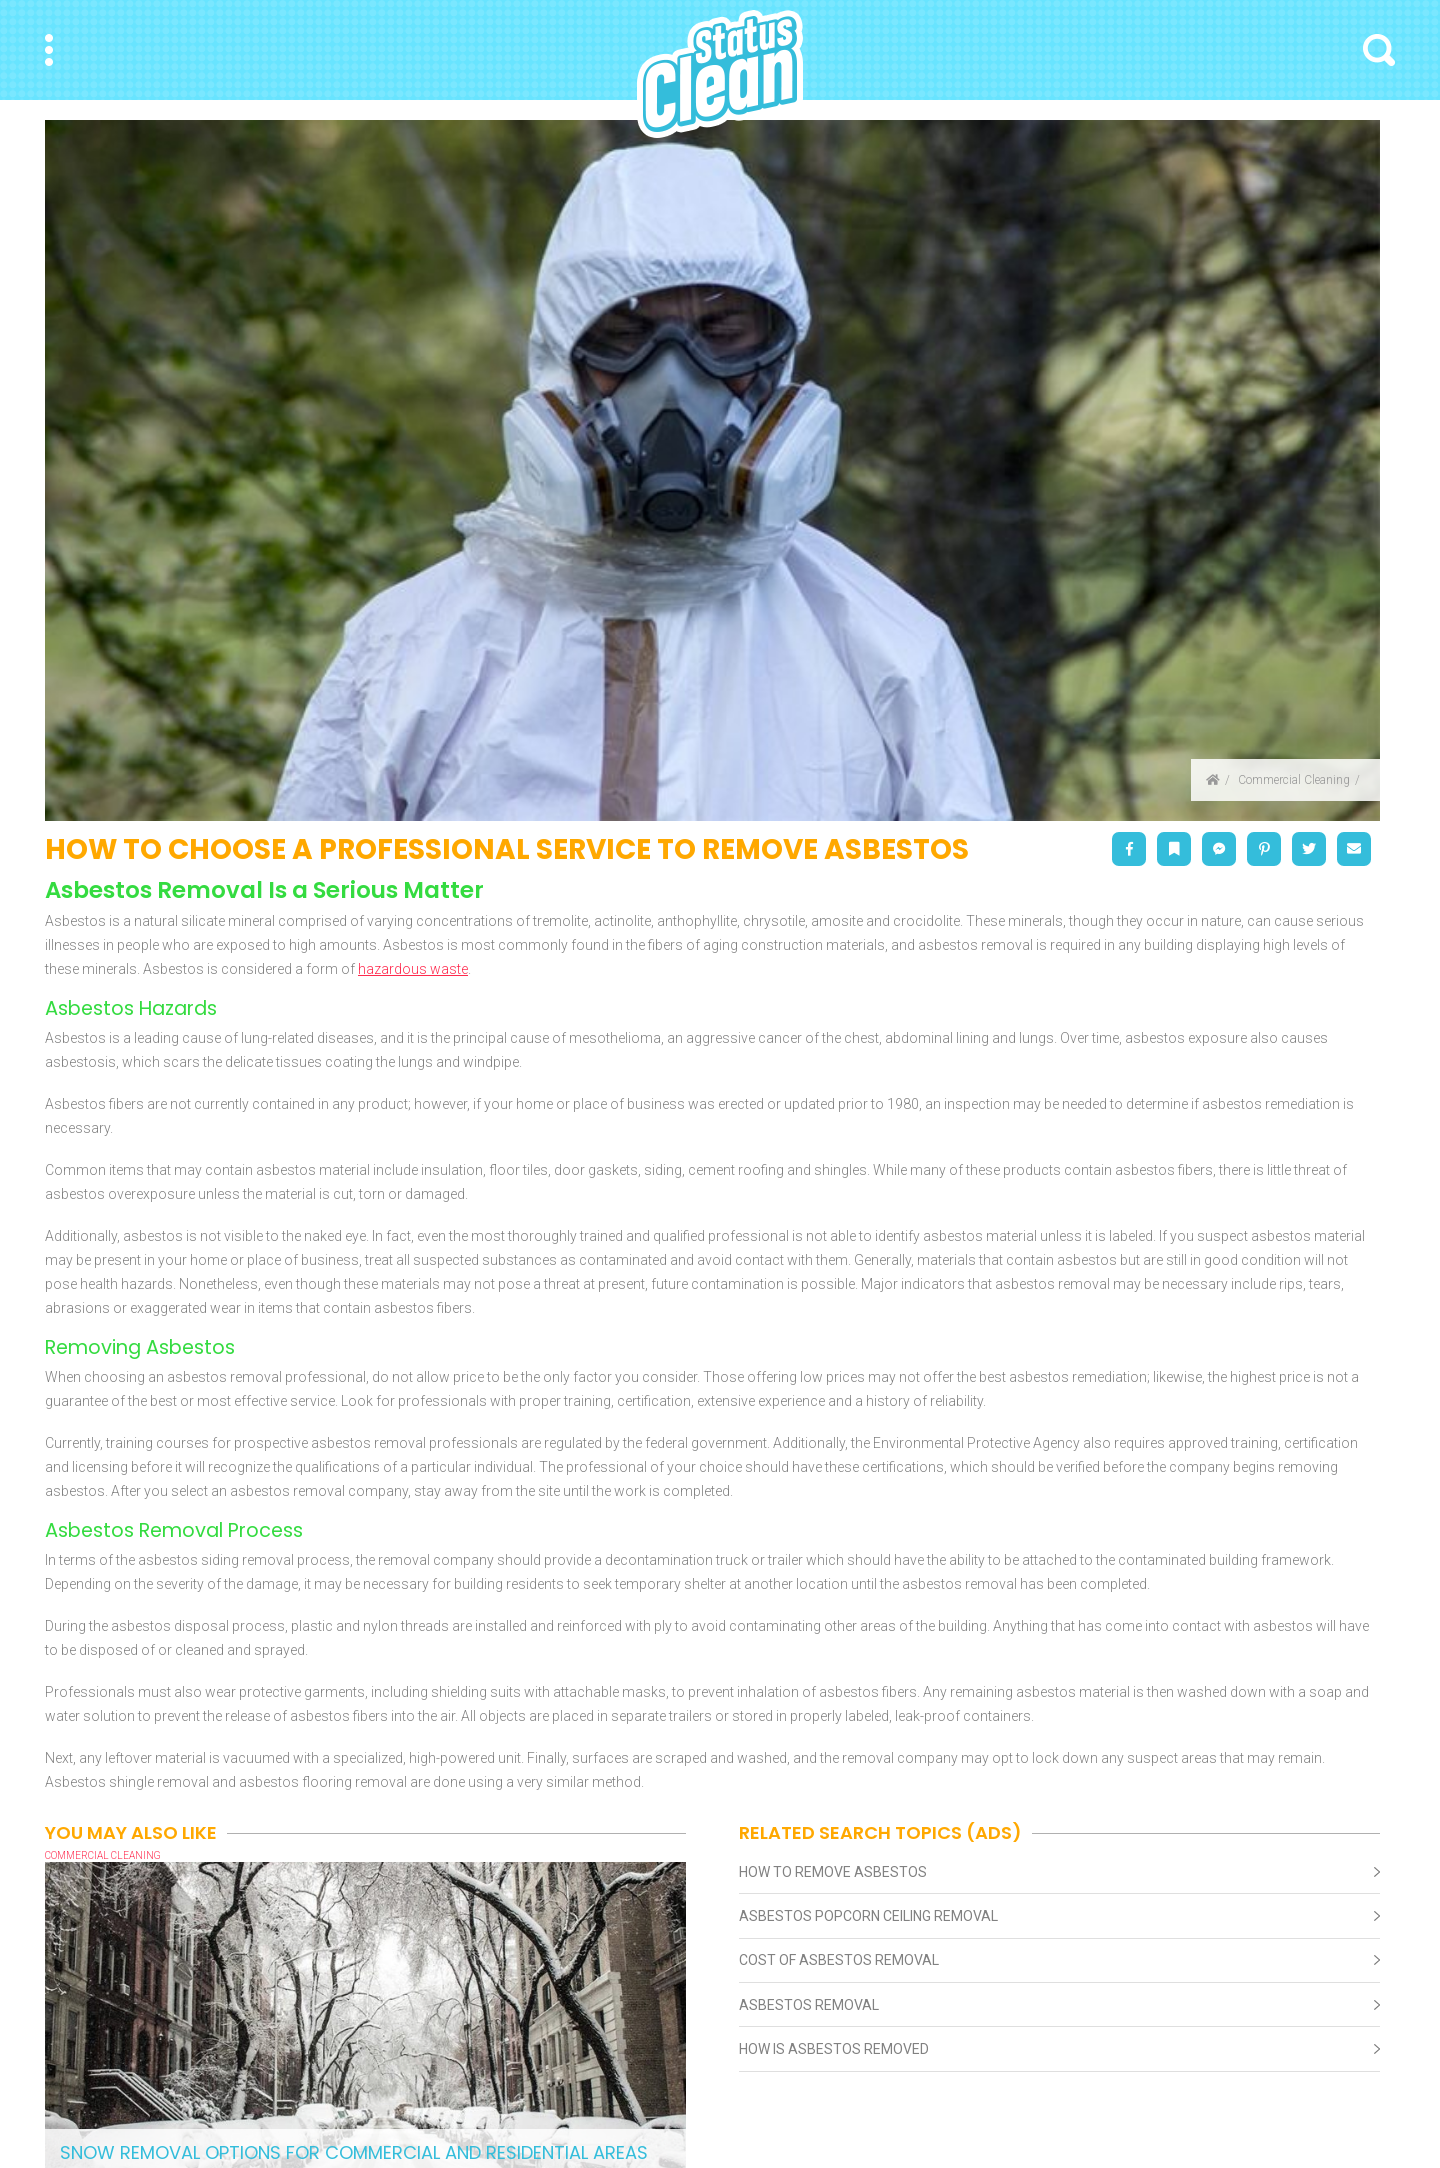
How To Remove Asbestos (833, 1872)
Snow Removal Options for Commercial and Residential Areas (354, 2152)
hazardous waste (413, 969)
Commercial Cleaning (1294, 780)
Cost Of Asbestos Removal (839, 1960)
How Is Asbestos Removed (834, 2049)
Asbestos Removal (809, 2005)
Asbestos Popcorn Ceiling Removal (868, 1916)
